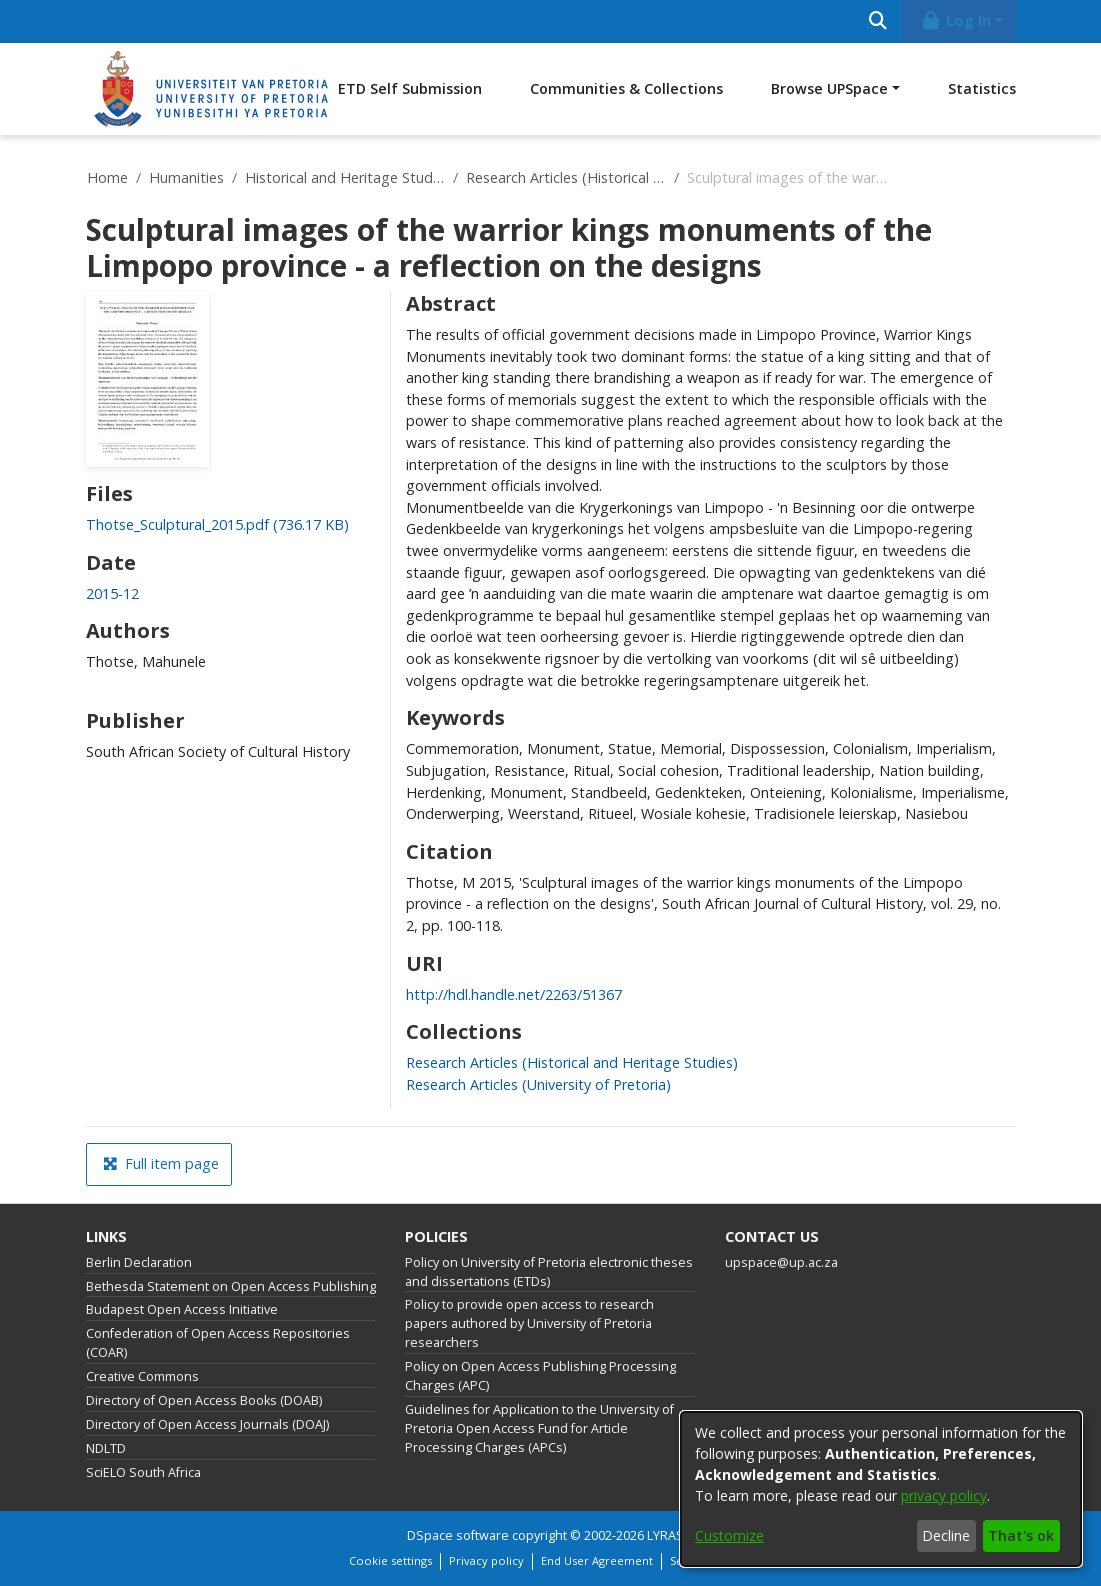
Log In (955, 20)
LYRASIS (671, 1535)
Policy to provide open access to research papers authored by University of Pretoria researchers (529, 1323)
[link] (217, 524)
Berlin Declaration (139, 1262)
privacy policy (944, 1495)
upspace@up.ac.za (781, 1262)
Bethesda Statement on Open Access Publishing (231, 1286)
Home (107, 177)
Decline (946, 1535)
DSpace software (458, 1535)
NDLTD (106, 1448)
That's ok (1021, 1535)
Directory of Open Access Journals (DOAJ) (207, 1424)
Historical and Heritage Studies (345, 177)
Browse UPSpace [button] (829, 88)
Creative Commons (142, 1376)
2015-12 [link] (112, 593)
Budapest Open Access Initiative (182, 1309)
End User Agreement (597, 1560)
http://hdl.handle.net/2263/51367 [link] (514, 994)
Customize (729, 1535)
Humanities (186, 177)
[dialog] (881, 1489)
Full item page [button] (161, 1163)
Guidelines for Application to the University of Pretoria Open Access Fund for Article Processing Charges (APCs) (539, 1428)
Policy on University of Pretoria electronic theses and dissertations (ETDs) (549, 1272)
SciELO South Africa (143, 1472)
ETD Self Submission (410, 88)
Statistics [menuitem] (982, 88)
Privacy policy (486, 1560)
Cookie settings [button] (390, 1560)
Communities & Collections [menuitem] (626, 88)
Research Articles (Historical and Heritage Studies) (566, 177)
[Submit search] (878, 21)
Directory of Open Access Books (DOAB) (204, 1400)
